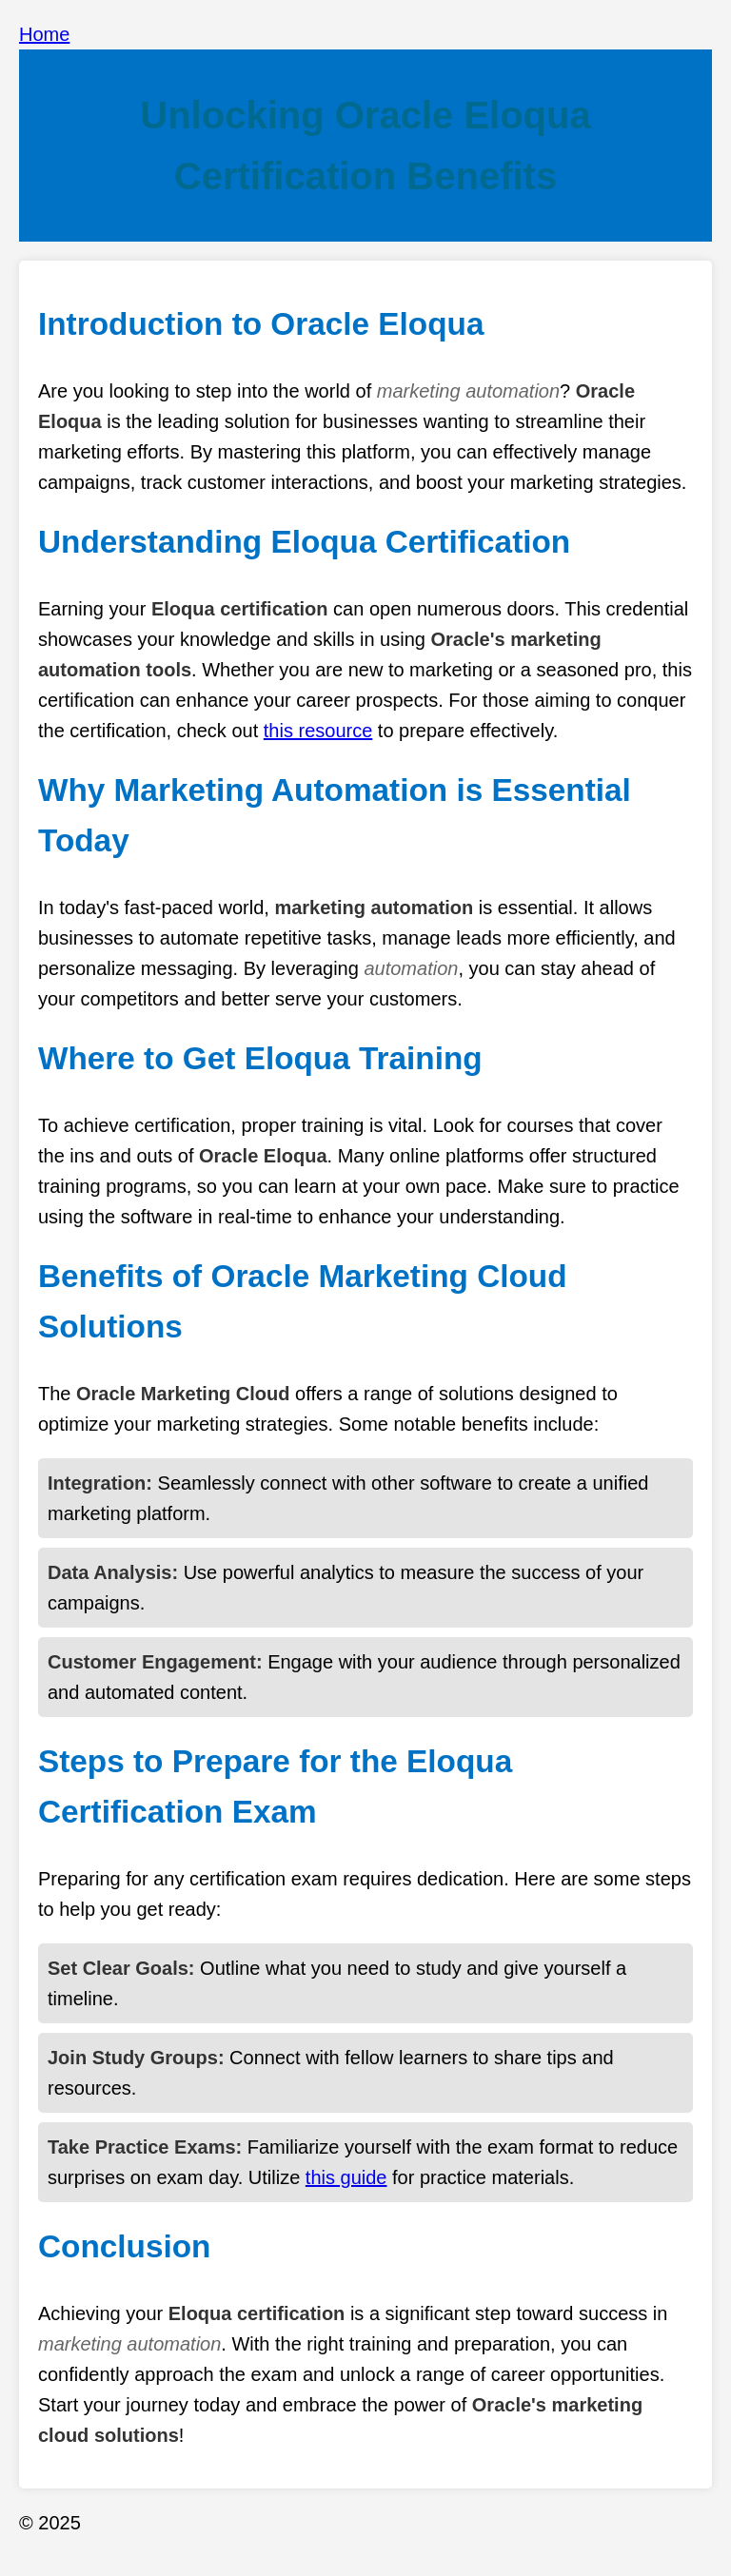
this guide (346, 2177)
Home (44, 34)
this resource (318, 730)
